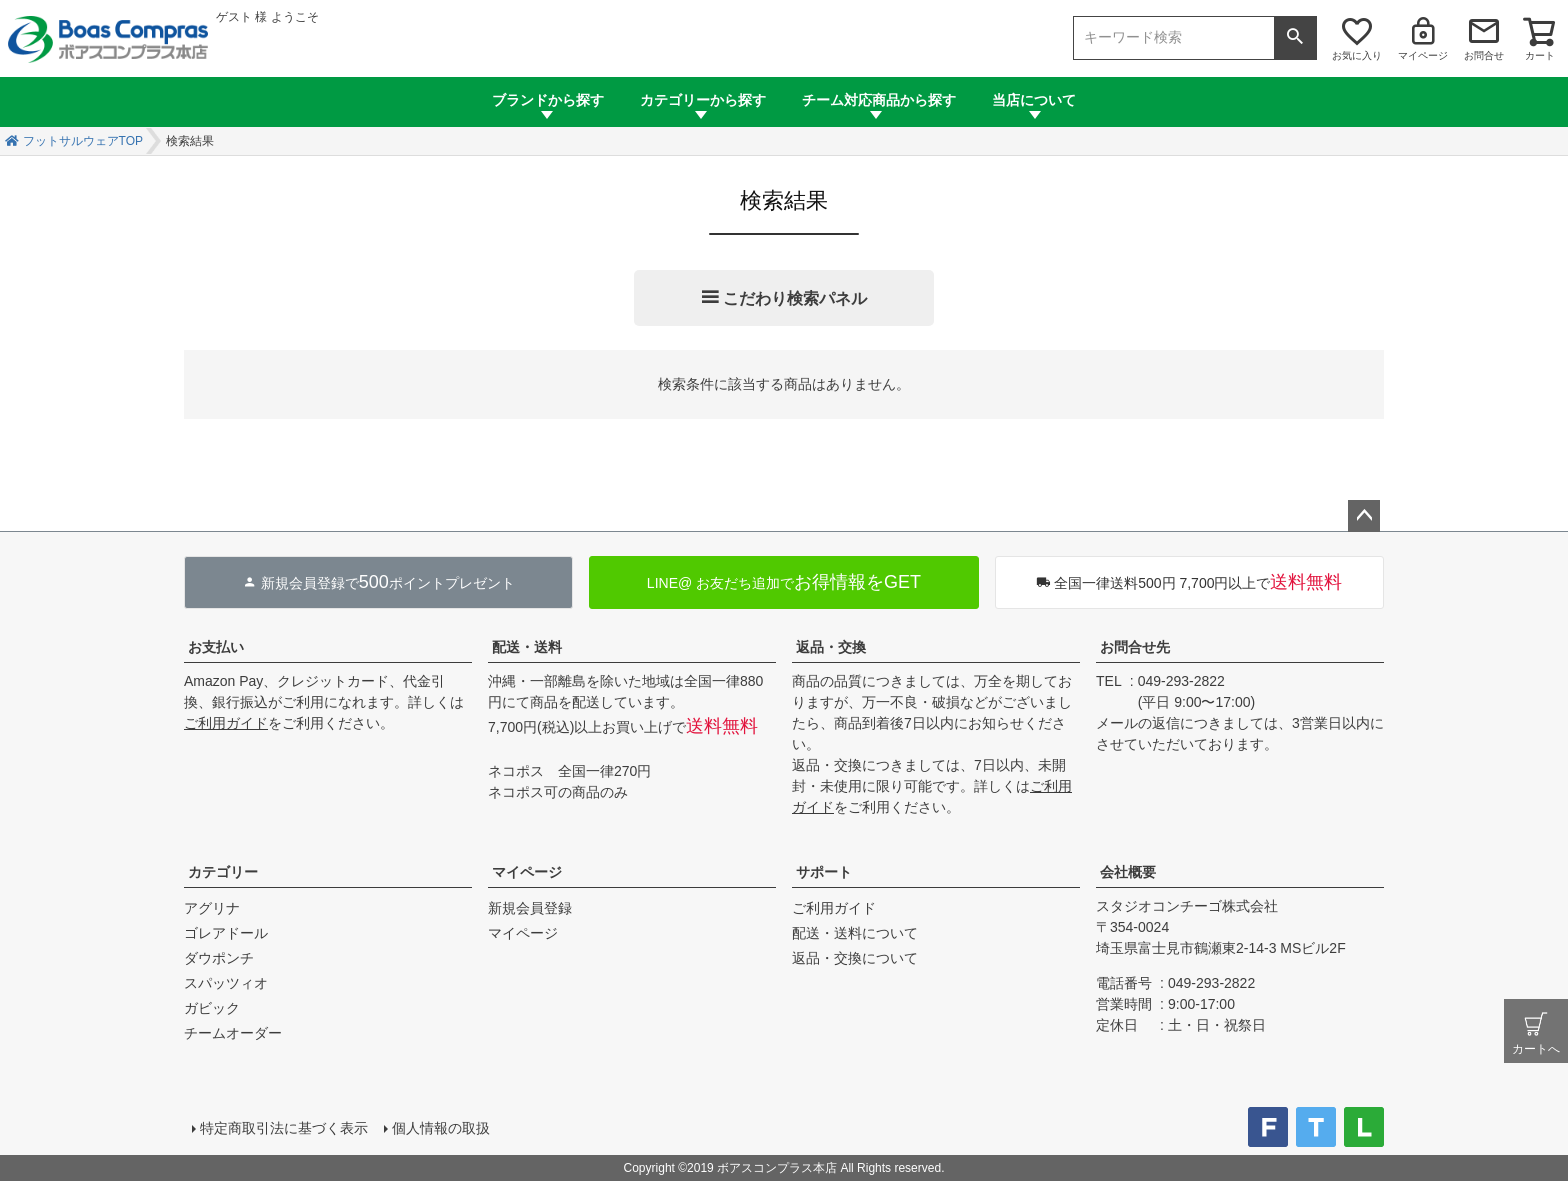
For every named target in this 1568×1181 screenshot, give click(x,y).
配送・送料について (855, 933)
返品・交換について (855, 958)
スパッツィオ (226, 983)
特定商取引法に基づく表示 (284, 1128)
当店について (1034, 100)
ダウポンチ (219, 958)
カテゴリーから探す (703, 100)
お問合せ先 (1135, 647)
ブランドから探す (548, 100)
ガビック (212, 1008)
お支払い (216, 647)
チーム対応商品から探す (879, 100)
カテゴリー (223, 872)
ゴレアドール (226, 933)
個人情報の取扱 (441, 1128)
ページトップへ (1364, 516)
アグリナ (212, 908)
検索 (1295, 38)
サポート (824, 872)
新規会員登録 (530, 908)
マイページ (1423, 55)
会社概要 (1128, 872)
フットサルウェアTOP (83, 141)
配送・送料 (527, 647)
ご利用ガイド (226, 723)
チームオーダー (233, 1033)
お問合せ (1484, 55)
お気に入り (1357, 55)
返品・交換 (831, 647)
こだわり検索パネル (795, 298)
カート (1540, 55)
